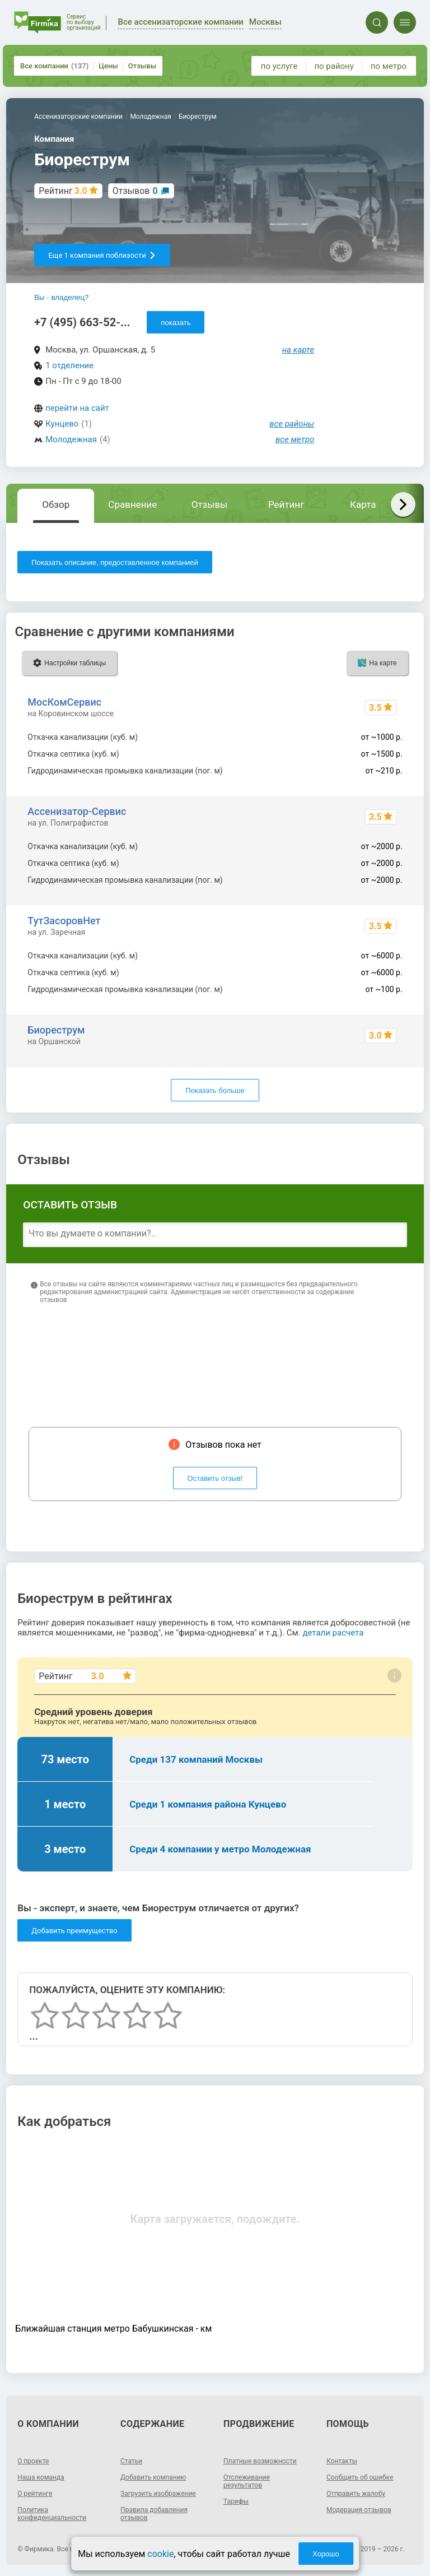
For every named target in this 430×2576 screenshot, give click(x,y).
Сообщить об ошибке (359, 2477)
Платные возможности (260, 2461)
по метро (388, 66)
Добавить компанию (153, 2477)
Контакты (341, 2461)
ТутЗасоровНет (63, 920)
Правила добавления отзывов (154, 2514)
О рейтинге (34, 2494)
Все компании (54, 66)
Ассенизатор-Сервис (76, 811)
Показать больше (214, 1090)
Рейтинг (286, 504)
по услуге (279, 66)
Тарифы (236, 2501)
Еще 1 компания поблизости (102, 255)
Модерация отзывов (358, 2510)
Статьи (131, 2461)
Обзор (55, 504)
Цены (108, 66)
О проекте (33, 2461)
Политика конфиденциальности (51, 2514)
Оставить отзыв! (215, 1478)
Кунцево (61, 424)
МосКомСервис (64, 702)
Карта (363, 504)
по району (333, 66)
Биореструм (56, 1030)
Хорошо (325, 2554)
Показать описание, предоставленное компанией (114, 562)
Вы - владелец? (61, 297)
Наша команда (40, 2477)
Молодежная (71, 439)
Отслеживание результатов (246, 2481)
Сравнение (132, 504)
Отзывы (142, 66)
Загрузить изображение (158, 2494)
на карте (298, 350)
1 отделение (69, 365)
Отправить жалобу (355, 2494)
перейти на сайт (77, 408)
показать (175, 322)
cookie (160, 2554)
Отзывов (135, 191)
